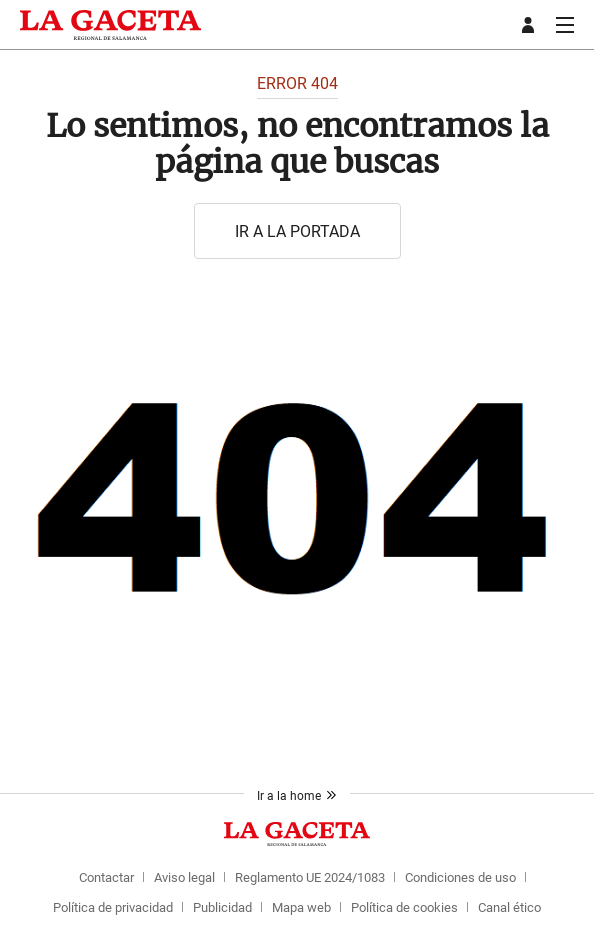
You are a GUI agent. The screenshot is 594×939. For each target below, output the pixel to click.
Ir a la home (297, 795)
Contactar (106, 877)
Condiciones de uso (460, 877)
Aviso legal (184, 877)
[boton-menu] (565, 25)
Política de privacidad (113, 907)
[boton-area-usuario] (531, 25)
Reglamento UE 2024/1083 (310, 877)
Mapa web (301, 907)
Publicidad (222, 907)
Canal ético (509, 907)
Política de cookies (404, 907)
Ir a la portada (297, 230)
